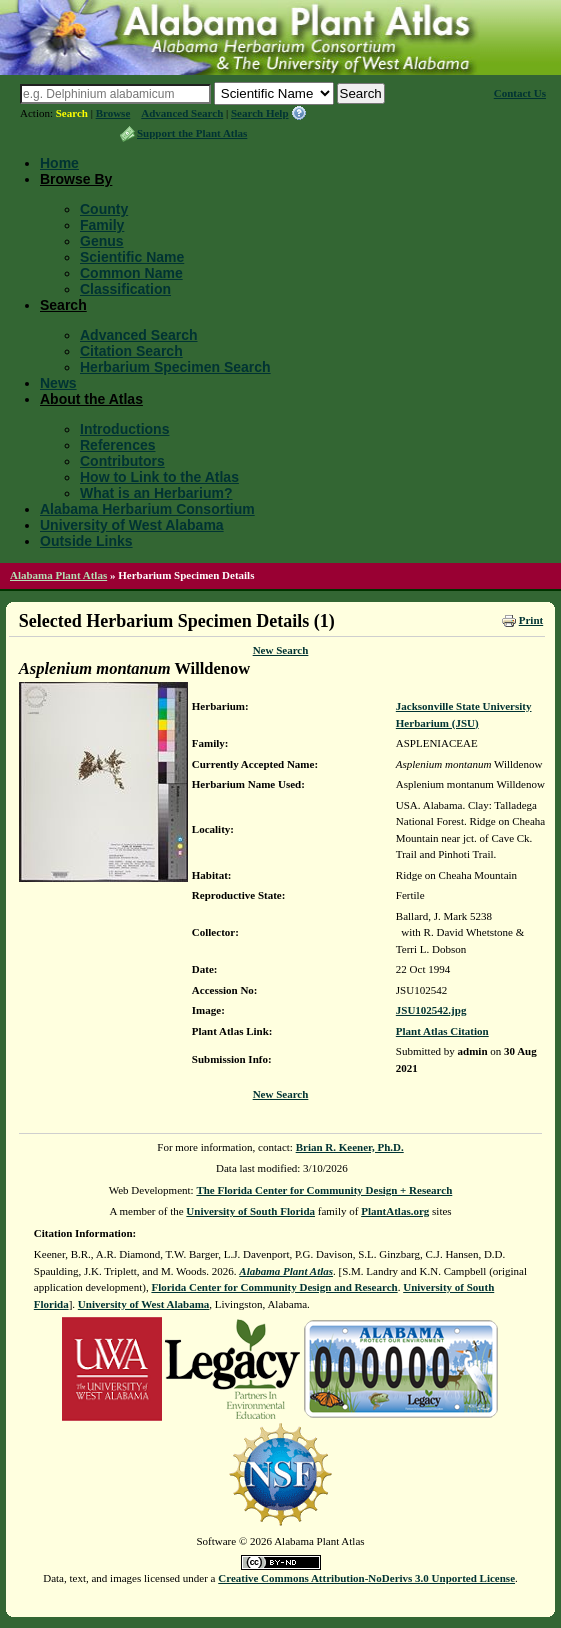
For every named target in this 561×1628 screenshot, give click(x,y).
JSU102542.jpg (431, 1010)
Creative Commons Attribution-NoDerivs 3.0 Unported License (366, 1578)
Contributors (122, 461)
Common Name (131, 273)
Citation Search (131, 351)
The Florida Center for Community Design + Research (324, 1190)
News (58, 383)
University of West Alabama (132, 525)
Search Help (260, 113)
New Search (281, 650)
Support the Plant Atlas (192, 133)
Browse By (76, 179)
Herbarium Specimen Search (175, 367)
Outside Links (86, 541)
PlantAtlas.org (395, 1211)
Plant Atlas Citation (442, 1031)
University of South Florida (250, 1211)
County (104, 209)
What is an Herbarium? (156, 493)
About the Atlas (91, 399)
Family (102, 225)
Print (531, 620)
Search (72, 113)
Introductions (124, 429)
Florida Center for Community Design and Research (274, 1287)
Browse (113, 113)
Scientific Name (132, 257)
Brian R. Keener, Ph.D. (350, 1147)
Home (59, 163)
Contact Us (520, 93)
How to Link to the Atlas (159, 477)
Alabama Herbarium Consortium (147, 509)
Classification (125, 289)
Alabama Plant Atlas (58, 575)
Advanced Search (182, 113)
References (118, 445)
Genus (102, 241)
